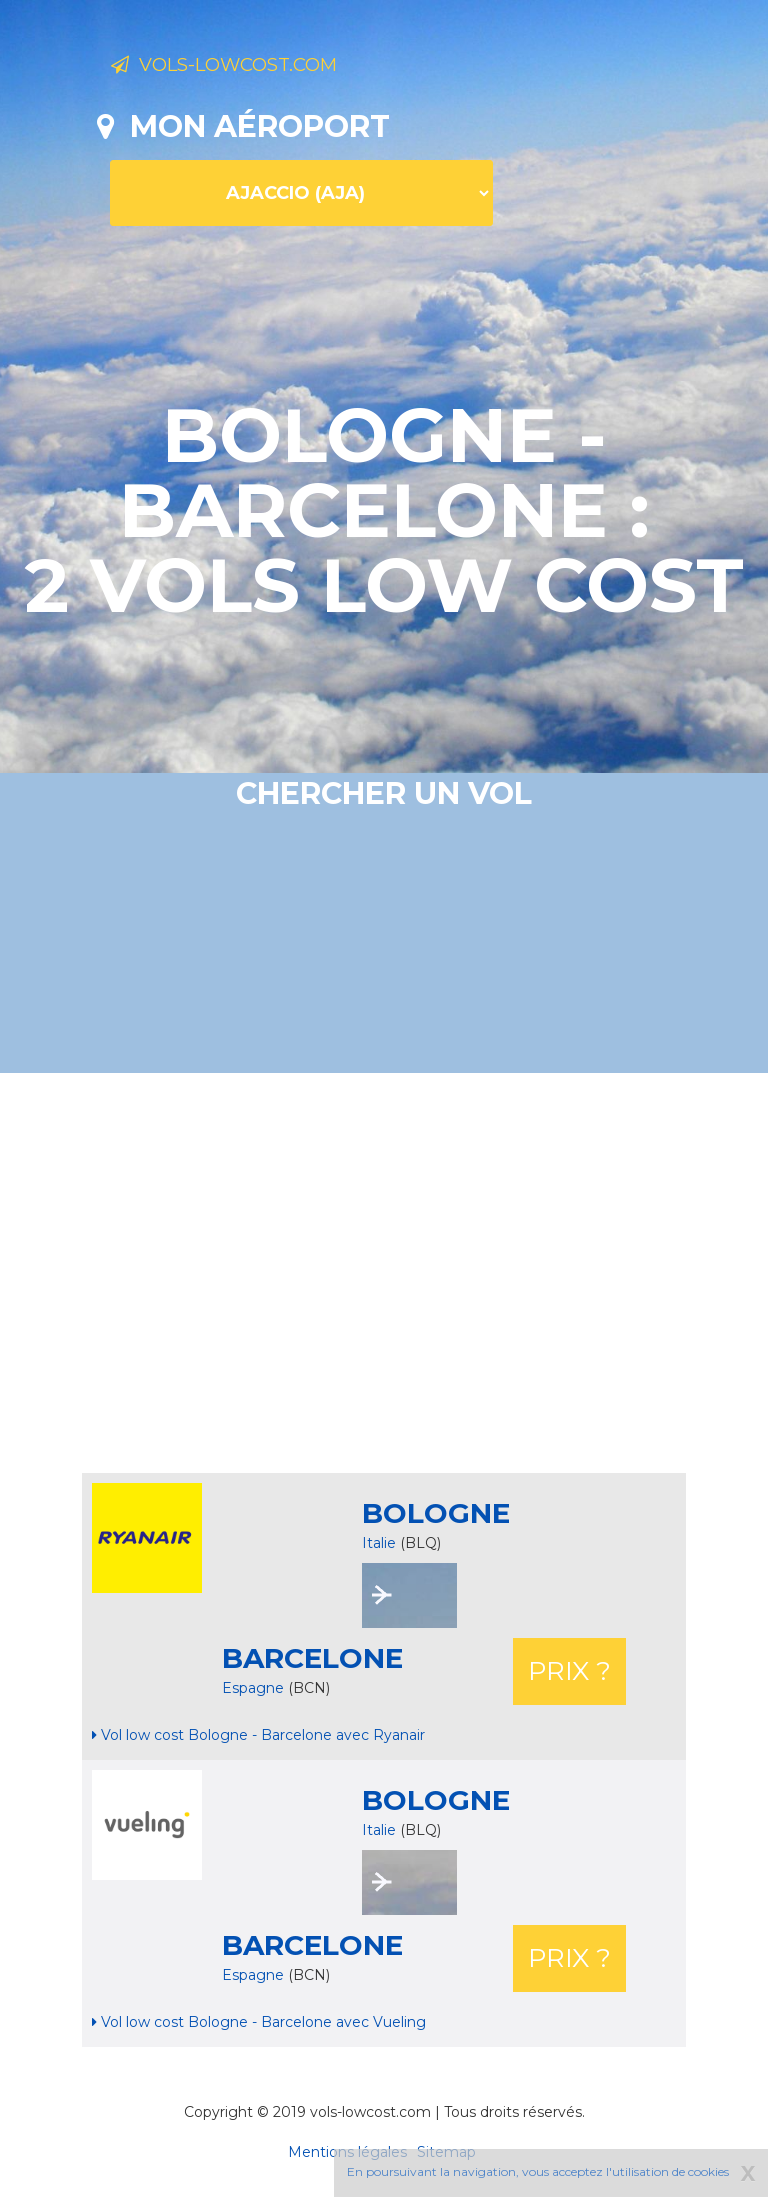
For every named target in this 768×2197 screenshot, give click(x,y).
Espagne (255, 1688)
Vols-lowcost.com (269, 68)
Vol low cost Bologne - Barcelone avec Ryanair (258, 1735)
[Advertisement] (432, 1273)
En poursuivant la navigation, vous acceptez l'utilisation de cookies (538, 2171)
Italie (379, 1543)
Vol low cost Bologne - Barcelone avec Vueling (259, 2022)
